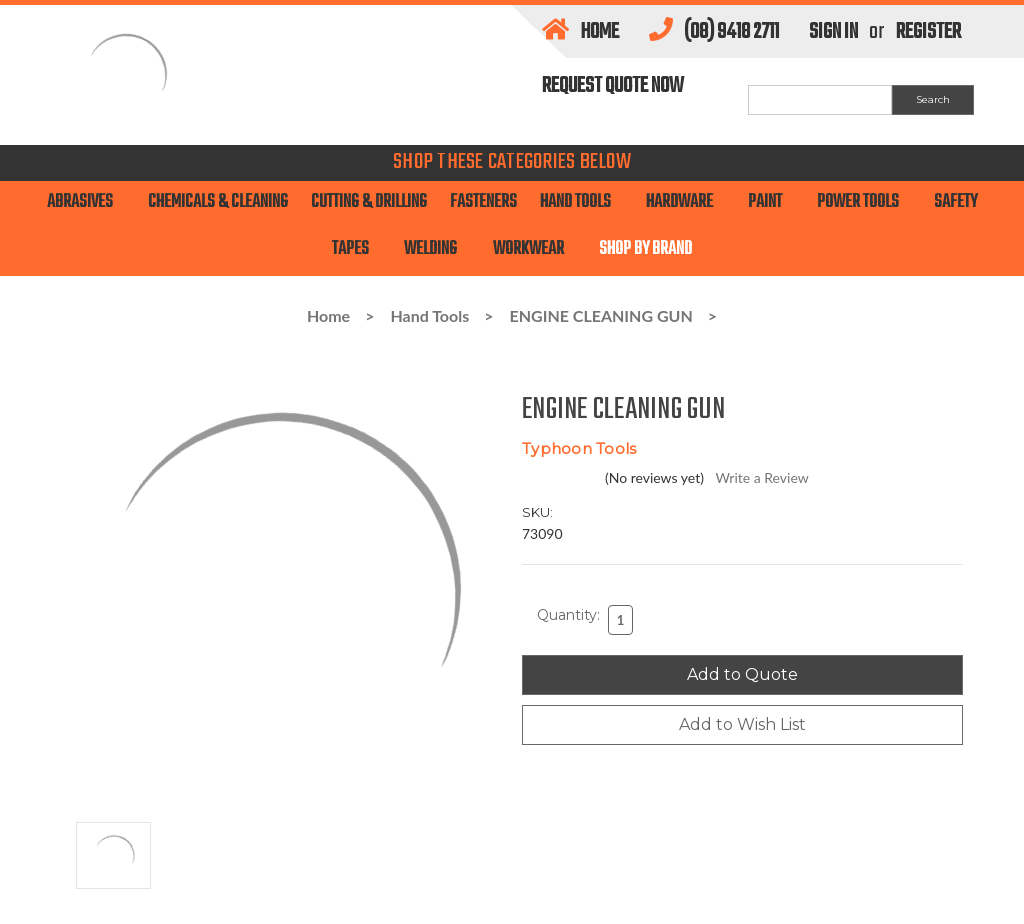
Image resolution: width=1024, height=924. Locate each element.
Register (928, 32)
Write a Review (761, 477)
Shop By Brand (645, 249)
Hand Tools (581, 202)
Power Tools (864, 202)
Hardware (685, 202)
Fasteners (483, 202)
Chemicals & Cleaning (218, 202)
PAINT (771, 202)
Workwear (534, 249)
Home (580, 32)
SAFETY (955, 202)
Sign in (833, 32)
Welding (436, 249)
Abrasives (86, 202)
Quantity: (568, 615)
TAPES (356, 249)
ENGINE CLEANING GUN (601, 315)
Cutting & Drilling (369, 202)
